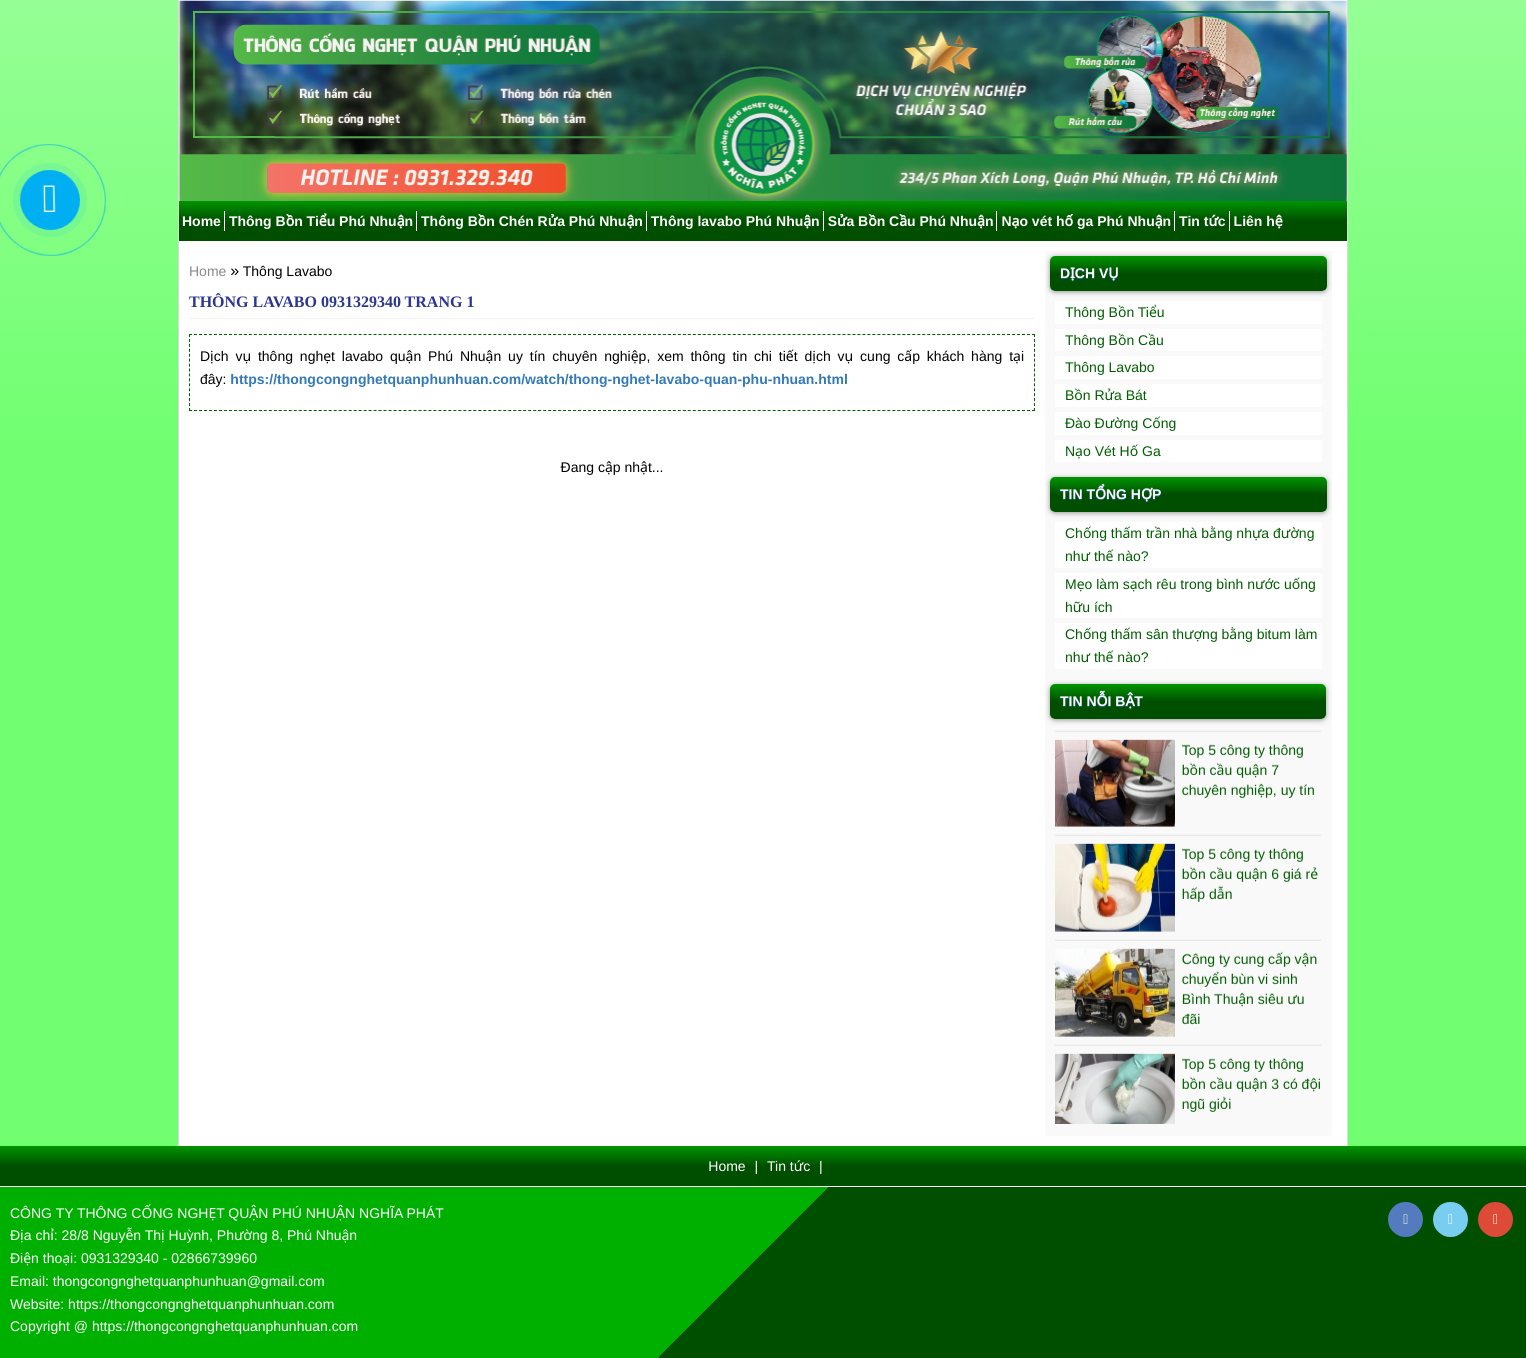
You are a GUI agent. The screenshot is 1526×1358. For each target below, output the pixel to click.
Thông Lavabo (288, 271)
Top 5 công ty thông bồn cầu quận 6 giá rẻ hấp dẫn (1250, 877)
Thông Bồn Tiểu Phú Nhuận (321, 221)
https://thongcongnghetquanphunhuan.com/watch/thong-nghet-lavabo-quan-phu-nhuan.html (538, 379)
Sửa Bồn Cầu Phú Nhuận (911, 221)
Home (201, 221)
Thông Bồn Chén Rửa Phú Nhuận (532, 221)
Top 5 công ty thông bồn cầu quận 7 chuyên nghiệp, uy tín (1248, 772)
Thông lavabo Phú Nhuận (735, 221)
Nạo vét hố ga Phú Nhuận (1086, 221)
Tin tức (1202, 221)
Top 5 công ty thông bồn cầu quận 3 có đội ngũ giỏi (1251, 1086)
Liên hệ (1258, 221)
